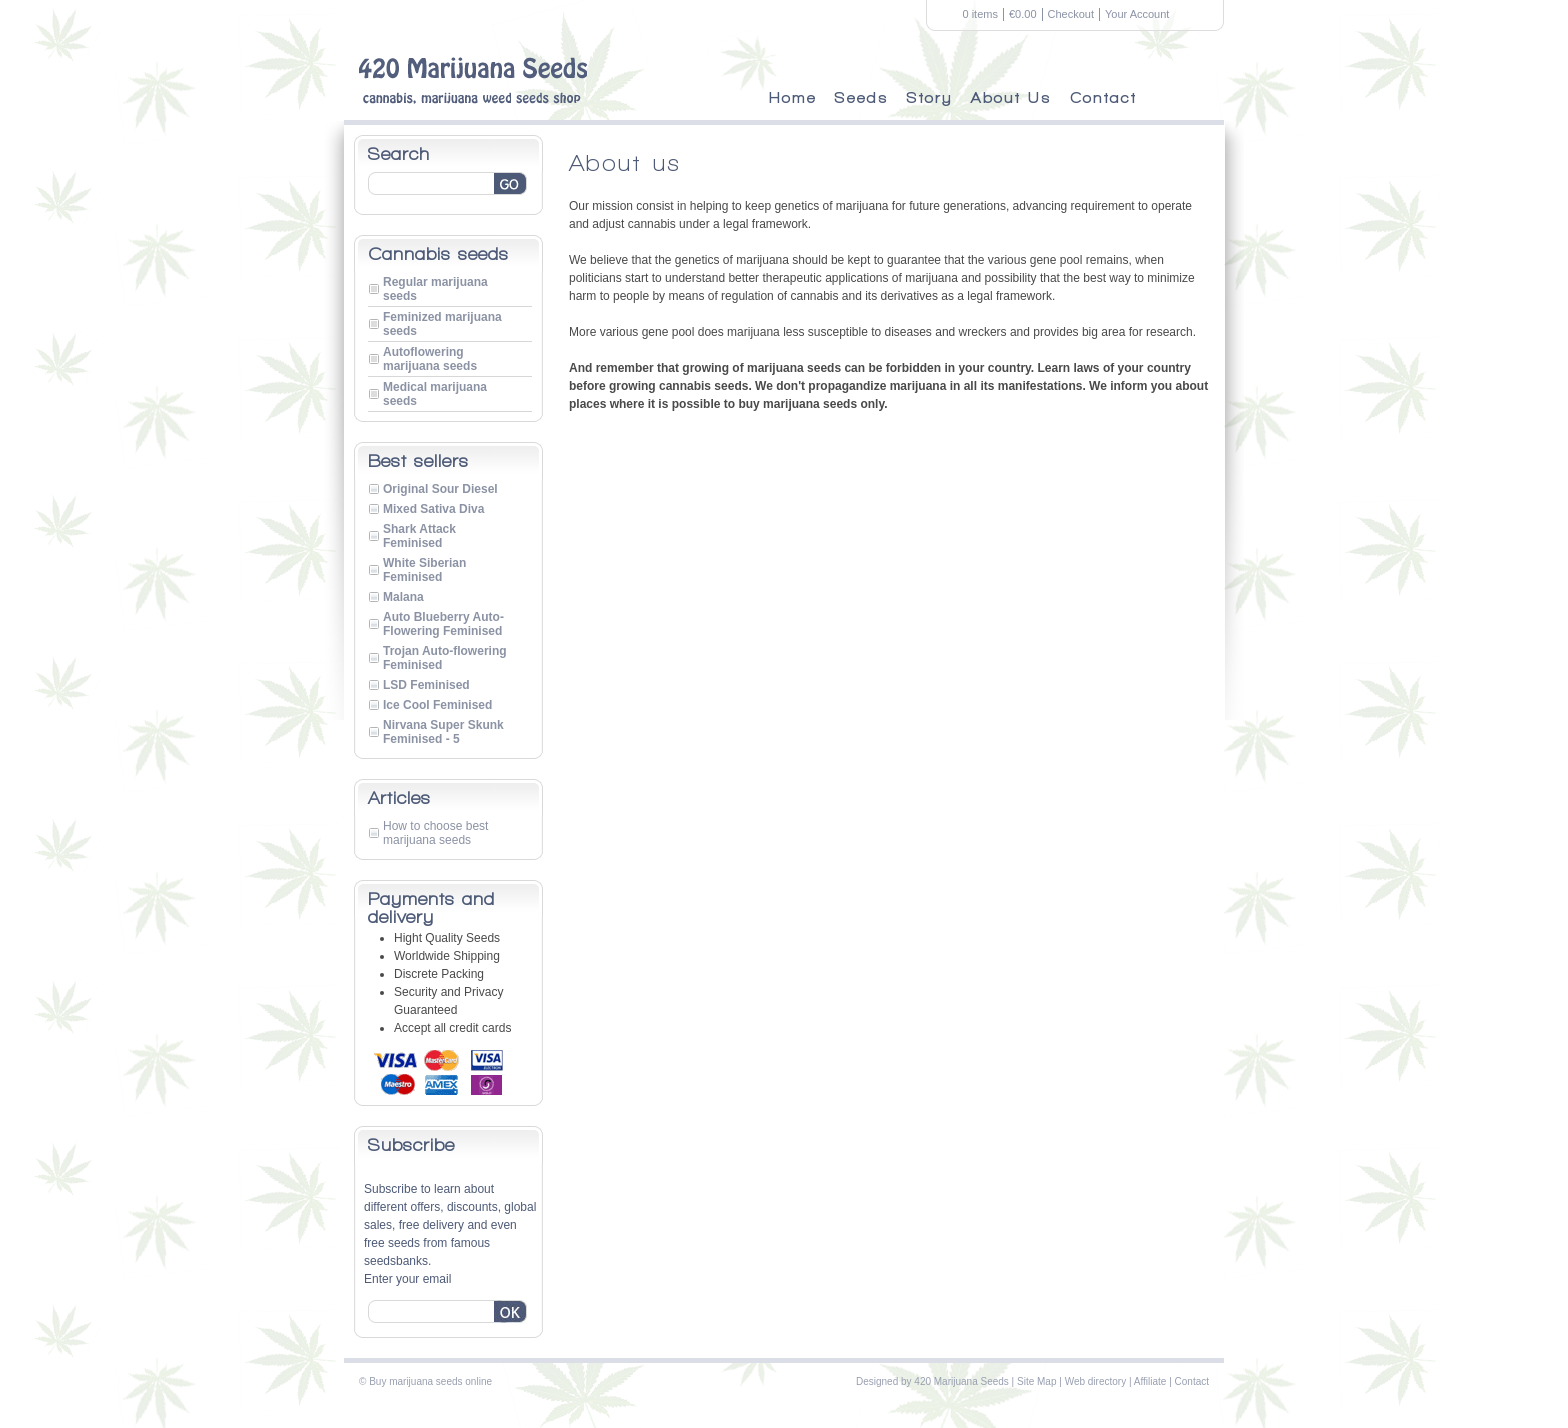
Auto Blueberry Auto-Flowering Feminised (443, 624)
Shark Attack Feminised (419, 536)
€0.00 (1023, 14)
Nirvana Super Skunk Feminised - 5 (443, 732)
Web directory (1096, 1381)
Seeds (862, 98)
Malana (403, 597)
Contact (1103, 98)
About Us (1011, 98)
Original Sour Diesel (440, 489)
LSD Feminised (426, 685)
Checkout (1071, 14)
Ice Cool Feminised (437, 705)
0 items (980, 14)
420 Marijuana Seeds (961, 1381)
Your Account (1137, 14)
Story (930, 98)
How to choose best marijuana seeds (435, 833)
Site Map (1036, 1381)
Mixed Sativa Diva (433, 509)
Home (793, 98)
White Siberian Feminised (424, 570)
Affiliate (1150, 1381)
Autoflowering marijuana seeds (430, 359)
